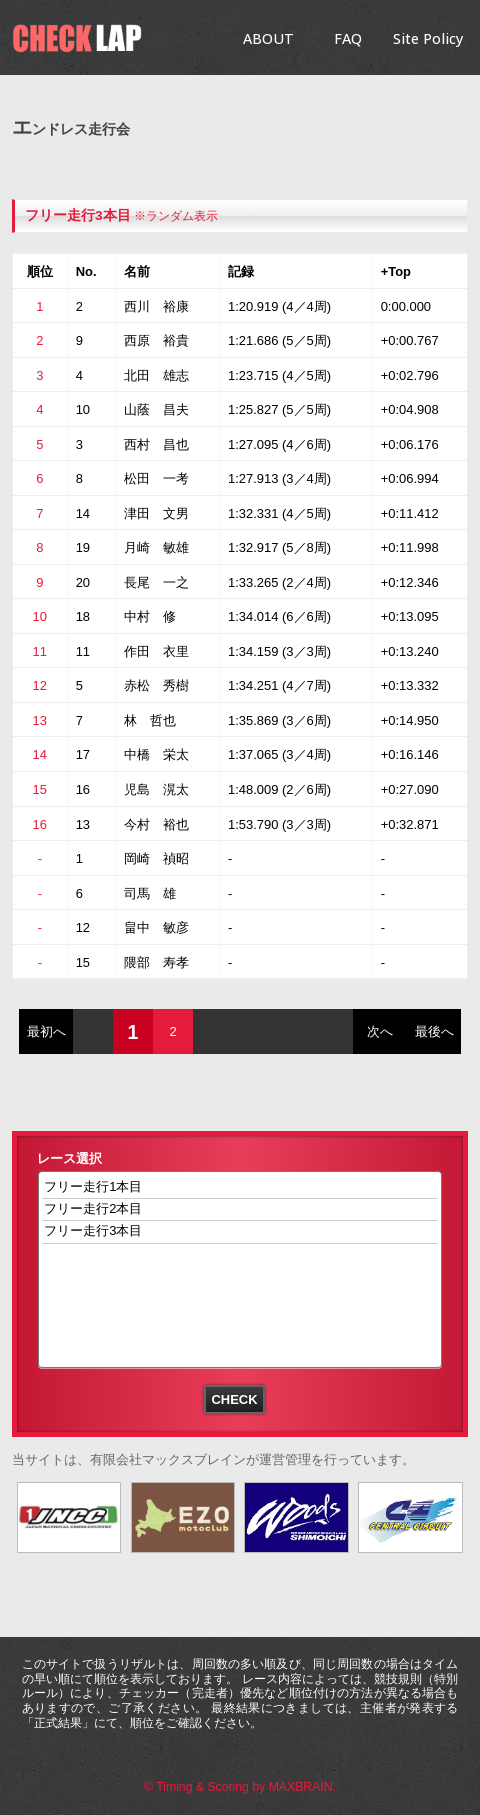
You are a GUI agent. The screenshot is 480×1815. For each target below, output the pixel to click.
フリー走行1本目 (240, 1187)
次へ (380, 1031)
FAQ (348, 38)
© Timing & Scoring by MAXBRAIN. (240, 1787)
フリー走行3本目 (78, 215)
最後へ (434, 1031)
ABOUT (268, 38)
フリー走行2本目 (240, 1209)
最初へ (46, 1031)
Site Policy (428, 38)
